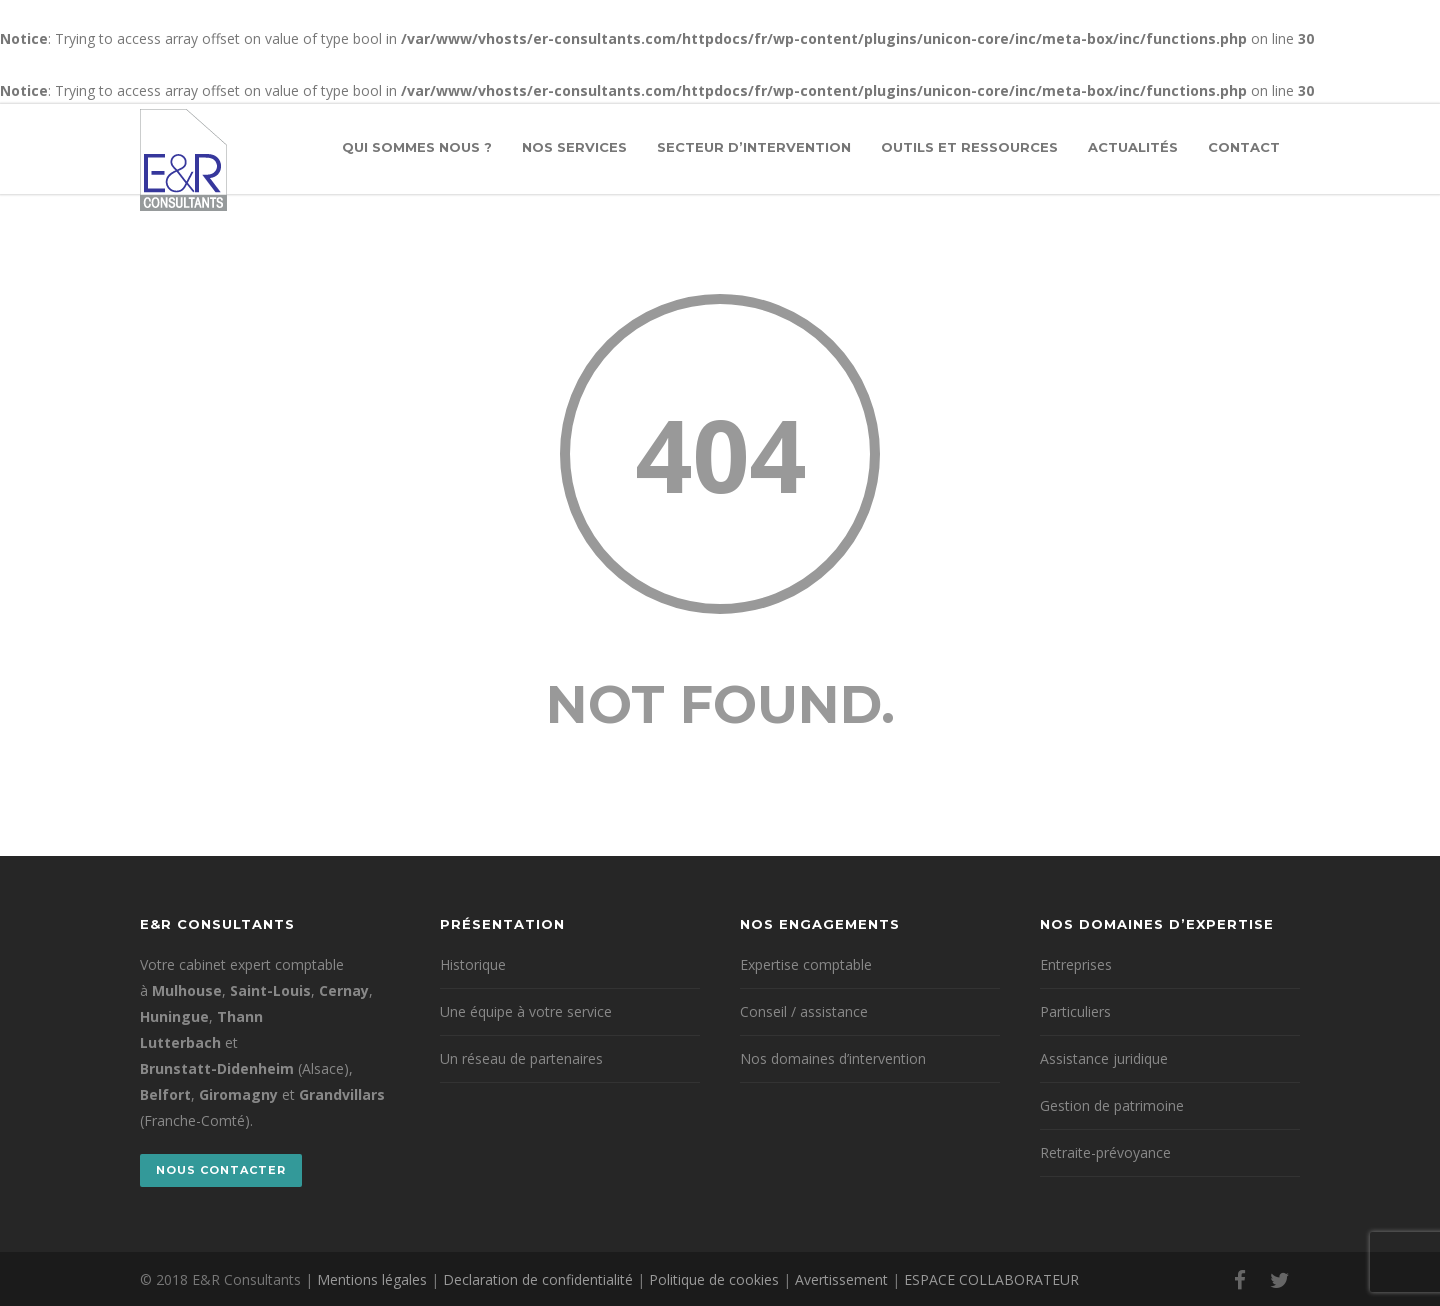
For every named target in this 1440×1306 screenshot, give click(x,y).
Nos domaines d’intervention (833, 1058)
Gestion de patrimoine (1112, 1105)
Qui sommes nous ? (417, 147)
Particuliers (1075, 1011)
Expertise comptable (806, 964)
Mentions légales (372, 1279)
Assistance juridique (1104, 1058)
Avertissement (841, 1279)
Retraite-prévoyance (1105, 1152)
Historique (473, 964)
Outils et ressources (969, 147)
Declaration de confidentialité (538, 1279)
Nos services (574, 147)
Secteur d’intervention (754, 147)
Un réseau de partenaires (521, 1058)
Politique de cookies (714, 1279)
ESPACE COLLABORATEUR (991, 1279)
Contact (1244, 147)
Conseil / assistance (804, 1011)
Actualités (1133, 147)
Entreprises (1076, 964)
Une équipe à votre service (526, 1011)
